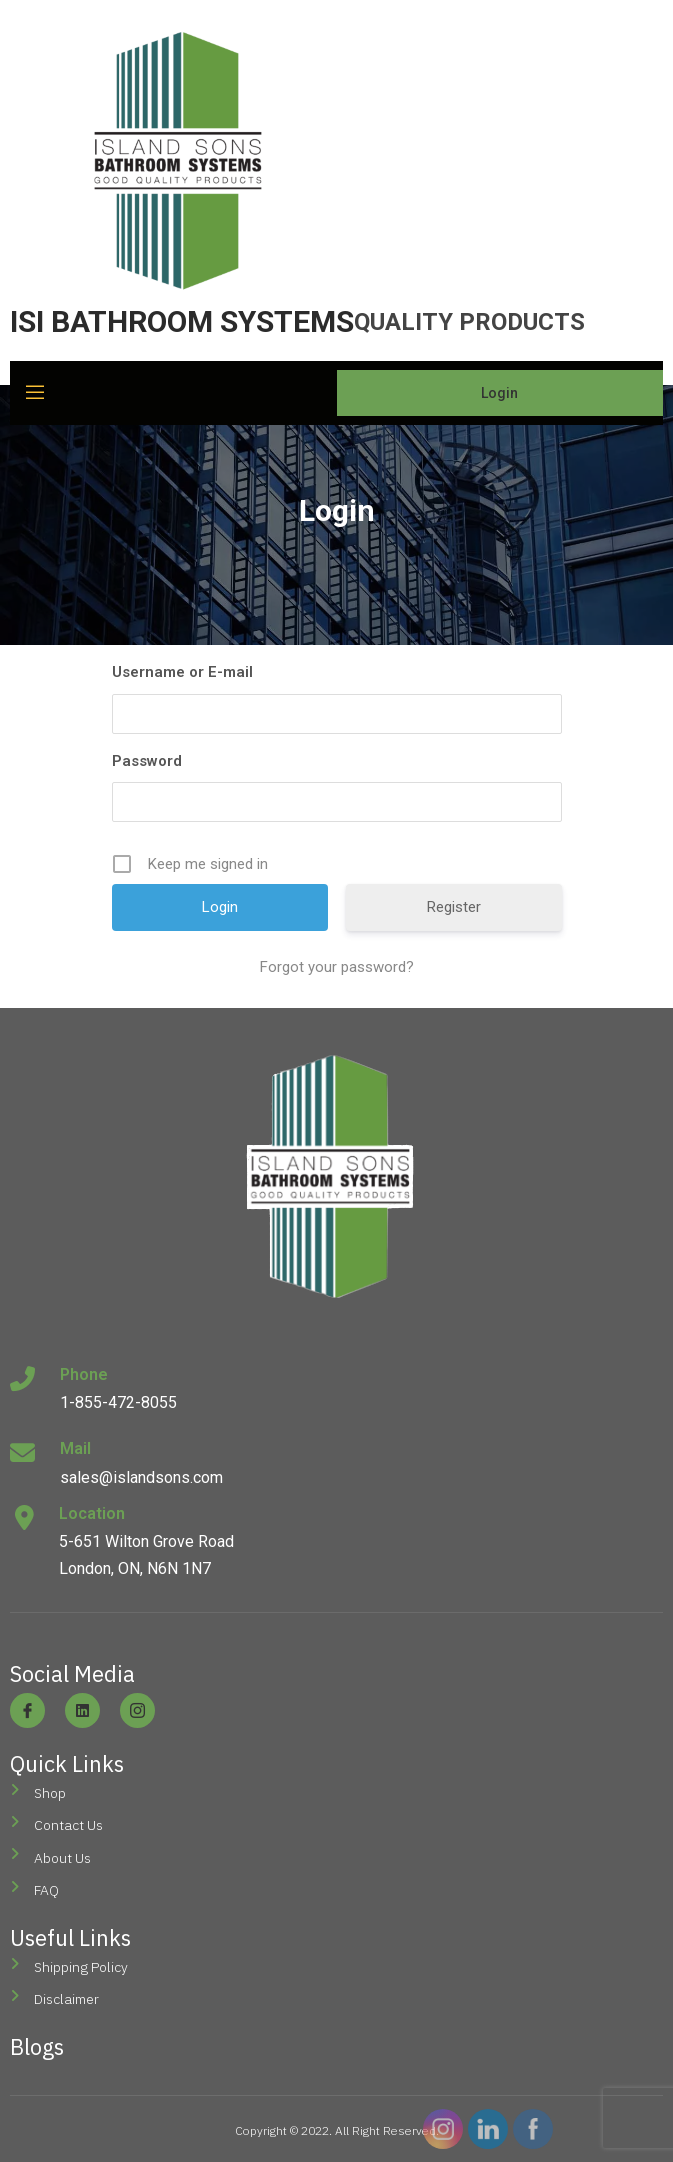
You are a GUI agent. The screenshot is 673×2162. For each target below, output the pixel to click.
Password (147, 761)
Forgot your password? (337, 967)
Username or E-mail (182, 672)
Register (454, 907)
